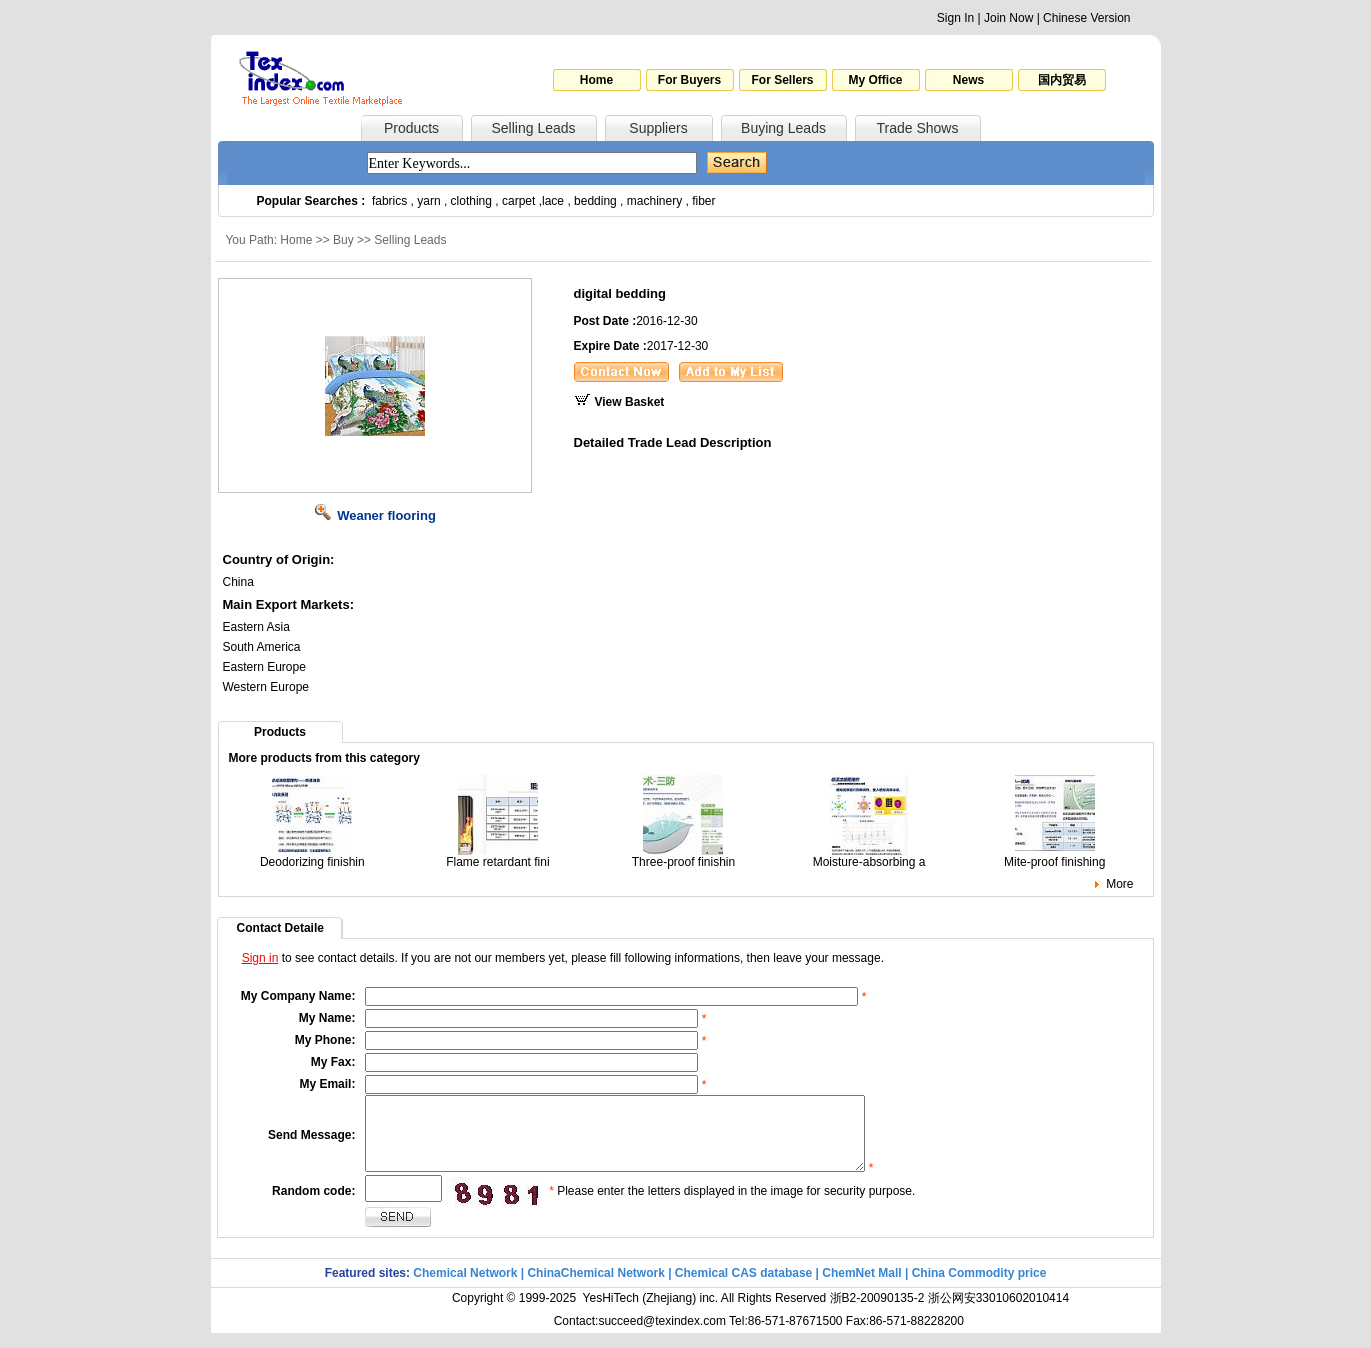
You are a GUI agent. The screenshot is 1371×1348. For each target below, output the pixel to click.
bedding (595, 201)
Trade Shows (918, 128)
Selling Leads (533, 128)
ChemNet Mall (861, 1288)
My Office (875, 80)
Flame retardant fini (497, 856)
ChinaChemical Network (595, 1288)
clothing (471, 201)
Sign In (955, 18)
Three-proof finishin (683, 856)
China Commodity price (979, 1288)
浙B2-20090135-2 (877, 1313)
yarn (428, 201)
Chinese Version (1086, 18)
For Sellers (782, 80)
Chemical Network (466, 1288)
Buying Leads (783, 128)
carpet (518, 201)
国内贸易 (1062, 80)
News (968, 80)
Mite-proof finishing (1054, 856)
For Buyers (689, 80)
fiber (703, 201)
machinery (654, 201)
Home (596, 80)
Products (411, 128)
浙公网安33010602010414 (998, 1313)
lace (553, 201)
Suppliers (658, 128)
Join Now (1008, 18)
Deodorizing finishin (312, 856)
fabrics (389, 201)
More (1119, 884)
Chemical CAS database (743, 1288)
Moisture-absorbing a (869, 856)
